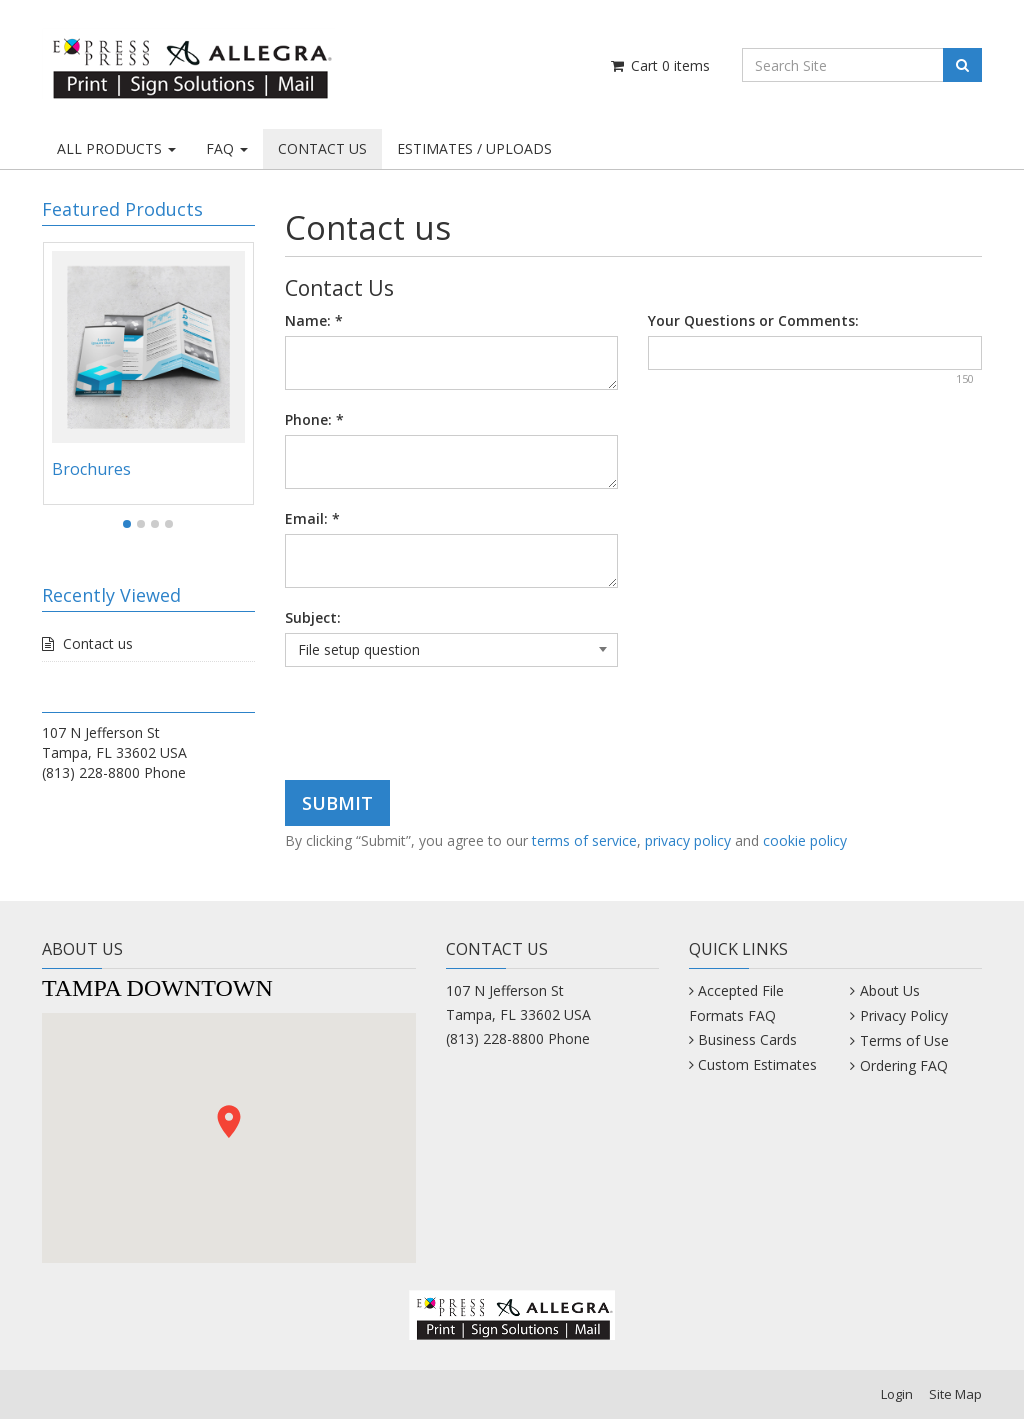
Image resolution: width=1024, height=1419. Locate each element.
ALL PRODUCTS (116, 148)
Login (897, 1394)
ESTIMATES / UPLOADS (474, 148)
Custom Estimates (757, 1064)
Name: (314, 320)
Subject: (313, 617)
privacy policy (688, 840)
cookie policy (805, 840)
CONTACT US (322, 148)
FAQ (227, 148)
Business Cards (747, 1039)
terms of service (584, 840)
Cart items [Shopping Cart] (659, 65)
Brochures (91, 469)
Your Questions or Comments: (753, 320)
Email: (312, 518)
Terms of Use (904, 1040)
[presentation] (437, 726)
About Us (890, 990)
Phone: (314, 419)
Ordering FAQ (904, 1065)
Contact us (98, 643)
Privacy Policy (904, 1015)
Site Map (955, 1394)
